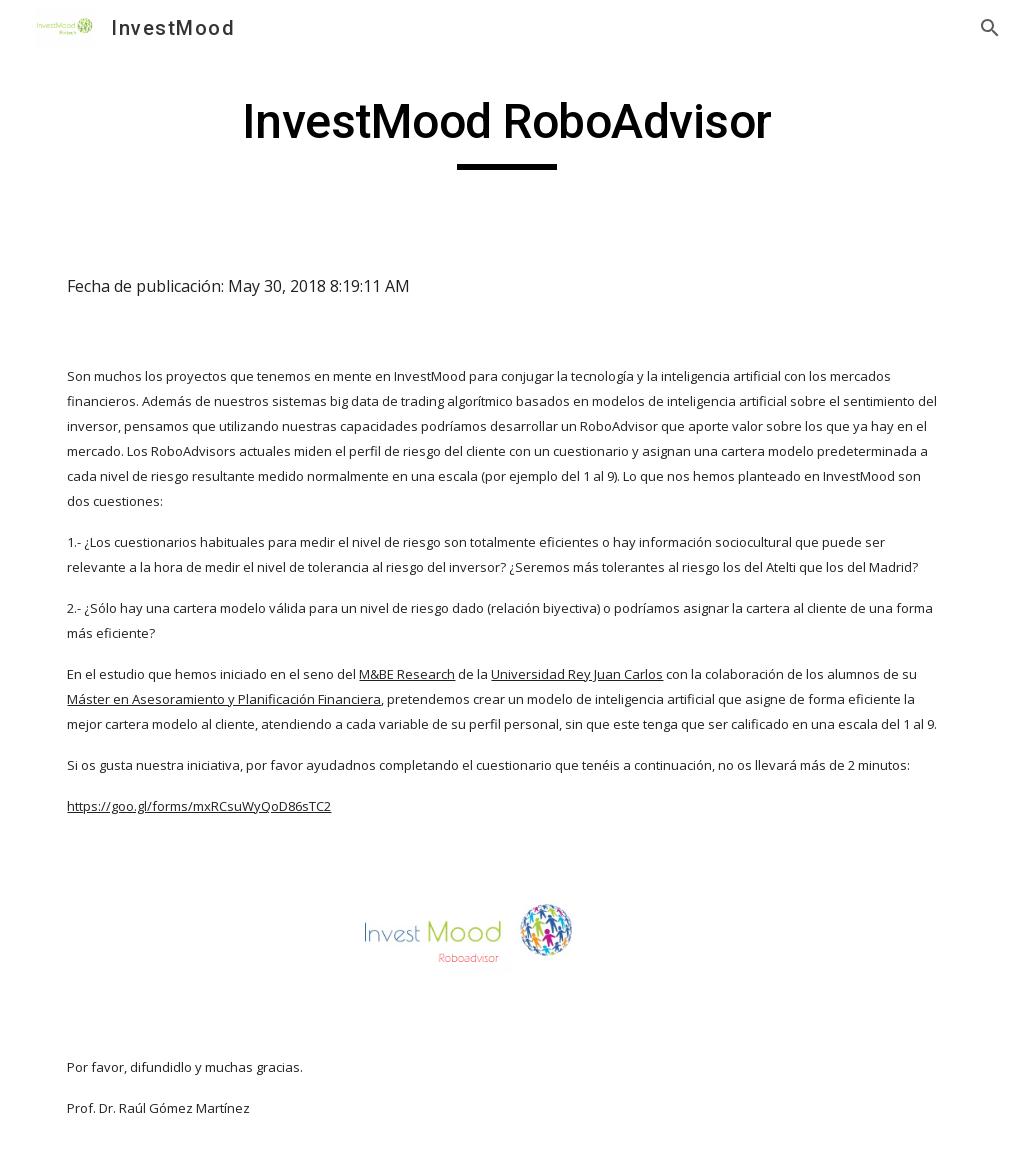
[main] (506, 131)
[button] (990, 28)
